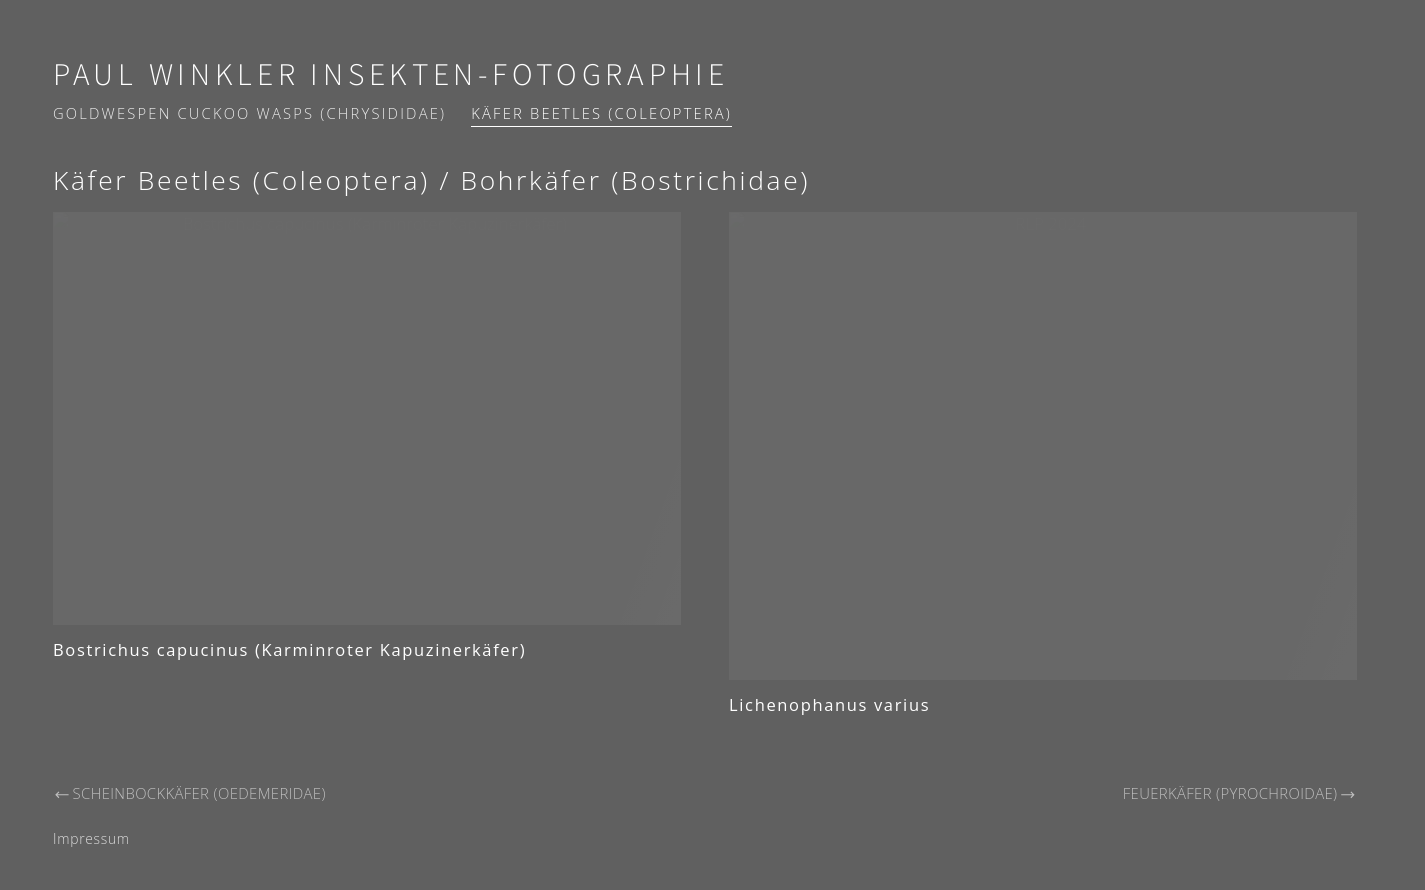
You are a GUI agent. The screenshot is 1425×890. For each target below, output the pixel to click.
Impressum (91, 838)
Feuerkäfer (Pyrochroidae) (1240, 793)
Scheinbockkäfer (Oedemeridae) (189, 793)
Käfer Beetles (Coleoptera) (601, 113)
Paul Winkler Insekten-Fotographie (391, 75)
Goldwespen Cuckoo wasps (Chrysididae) (249, 113)
